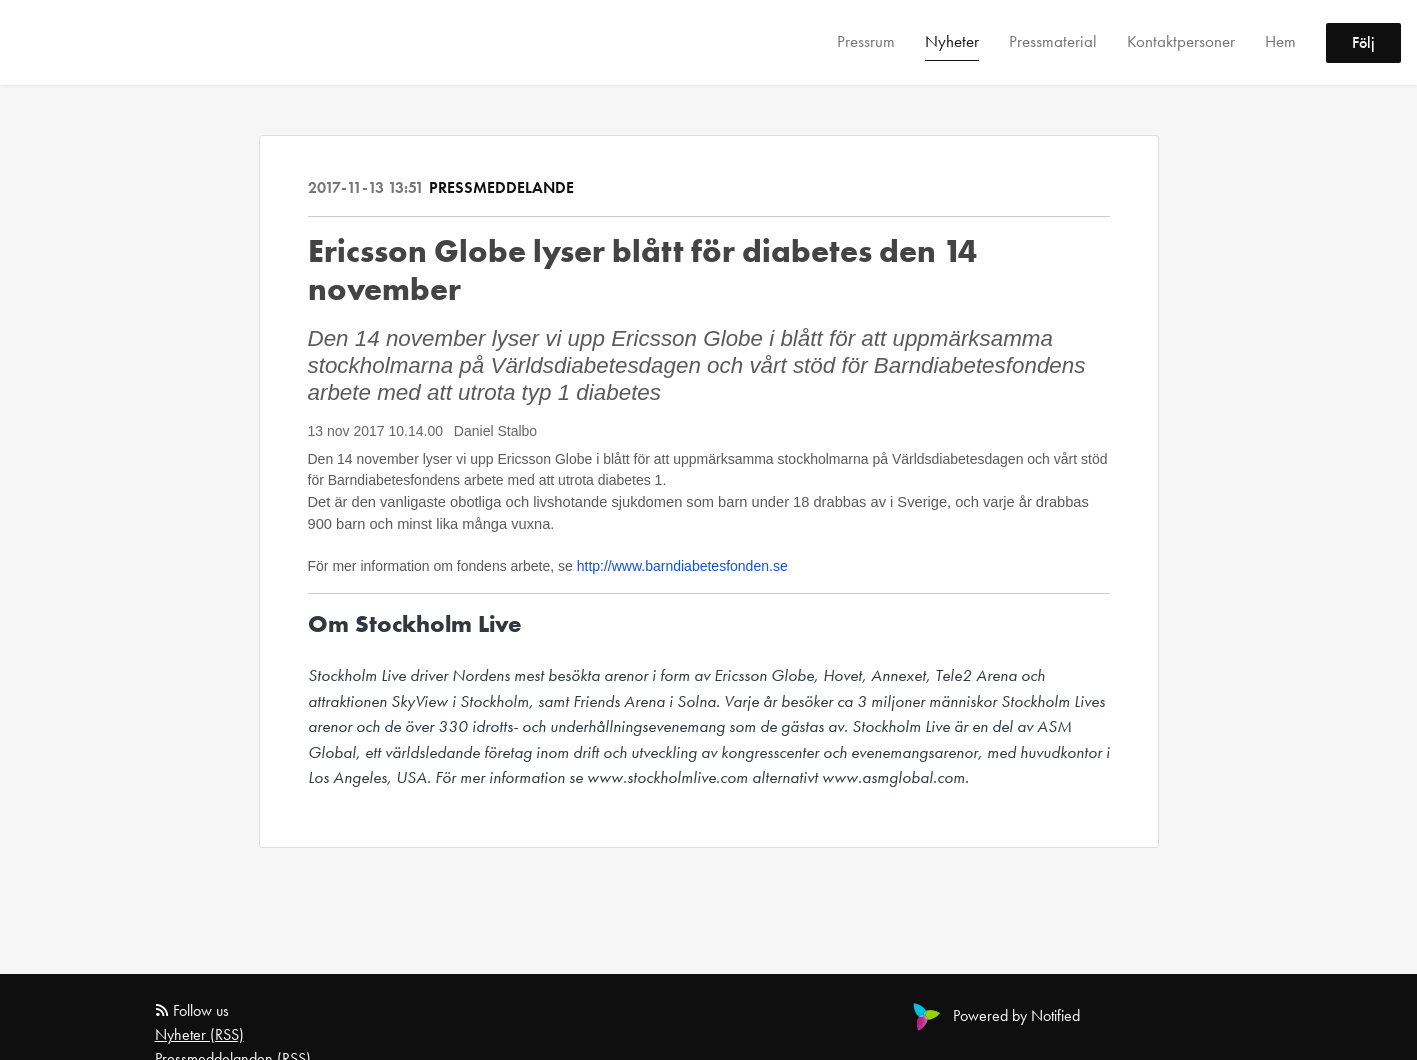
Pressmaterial (1053, 41)
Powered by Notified (994, 1015)
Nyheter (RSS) (199, 1034)
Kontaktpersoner (1181, 41)
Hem (1280, 41)
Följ (1363, 42)
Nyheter (952, 41)
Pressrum (866, 41)
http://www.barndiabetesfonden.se (682, 566)
